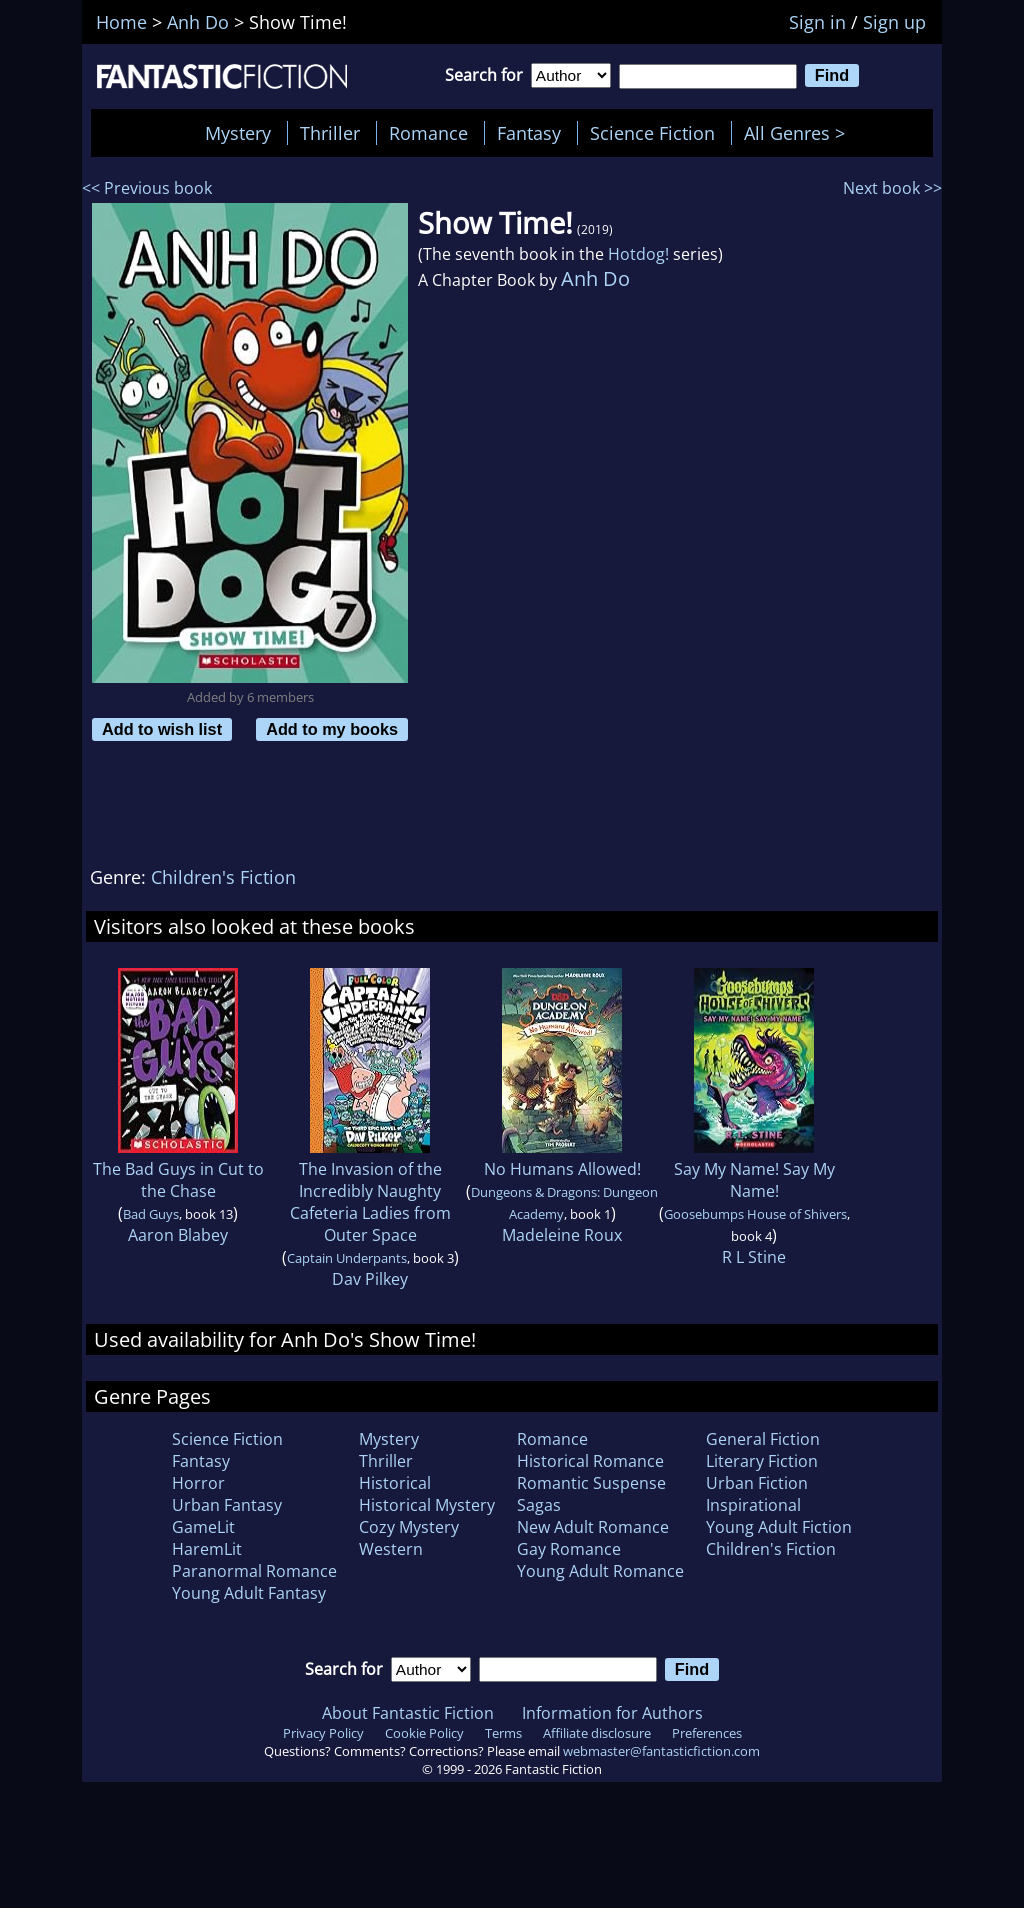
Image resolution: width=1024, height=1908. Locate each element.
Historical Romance (590, 1461)
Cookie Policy (424, 1733)
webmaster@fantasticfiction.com (661, 1751)
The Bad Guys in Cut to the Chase (178, 1180)
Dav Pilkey (370, 1279)
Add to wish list (162, 729)
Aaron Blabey (178, 1235)
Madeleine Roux (562, 1235)
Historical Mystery (427, 1505)
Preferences (707, 1733)
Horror (198, 1483)
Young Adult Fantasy (249, 1593)
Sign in (817, 22)
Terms (503, 1733)
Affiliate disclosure (597, 1733)
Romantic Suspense (591, 1483)
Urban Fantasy (227, 1505)
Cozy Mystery (409, 1527)
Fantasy (529, 133)
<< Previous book (147, 188)
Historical (395, 1483)
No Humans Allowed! (562, 1169)
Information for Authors (612, 1713)
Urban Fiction (757, 1483)
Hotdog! (638, 254)
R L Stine (754, 1257)
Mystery (238, 133)
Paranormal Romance (254, 1571)
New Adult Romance (593, 1527)
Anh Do (595, 278)
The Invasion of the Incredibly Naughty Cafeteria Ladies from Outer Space (370, 1202)
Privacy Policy (323, 1733)
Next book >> (892, 188)
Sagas (539, 1505)
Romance (428, 133)
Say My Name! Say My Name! (754, 1180)
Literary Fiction (762, 1461)
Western (391, 1549)
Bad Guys (151, 1214)
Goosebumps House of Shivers (755, 1214)
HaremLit (207, 1549)
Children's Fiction (223, 877)
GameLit (203, 1527)
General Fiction (763, 1439)
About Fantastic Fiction (408, 1713)
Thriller (330, 133)
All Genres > (799, 133)
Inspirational (753, 1505)
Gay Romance (569, 1549)
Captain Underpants (347, 1258)
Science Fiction (652, 133)
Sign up (894, 22)
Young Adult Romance (600, 1571)
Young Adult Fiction (779, 1527)
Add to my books (332, 729)
